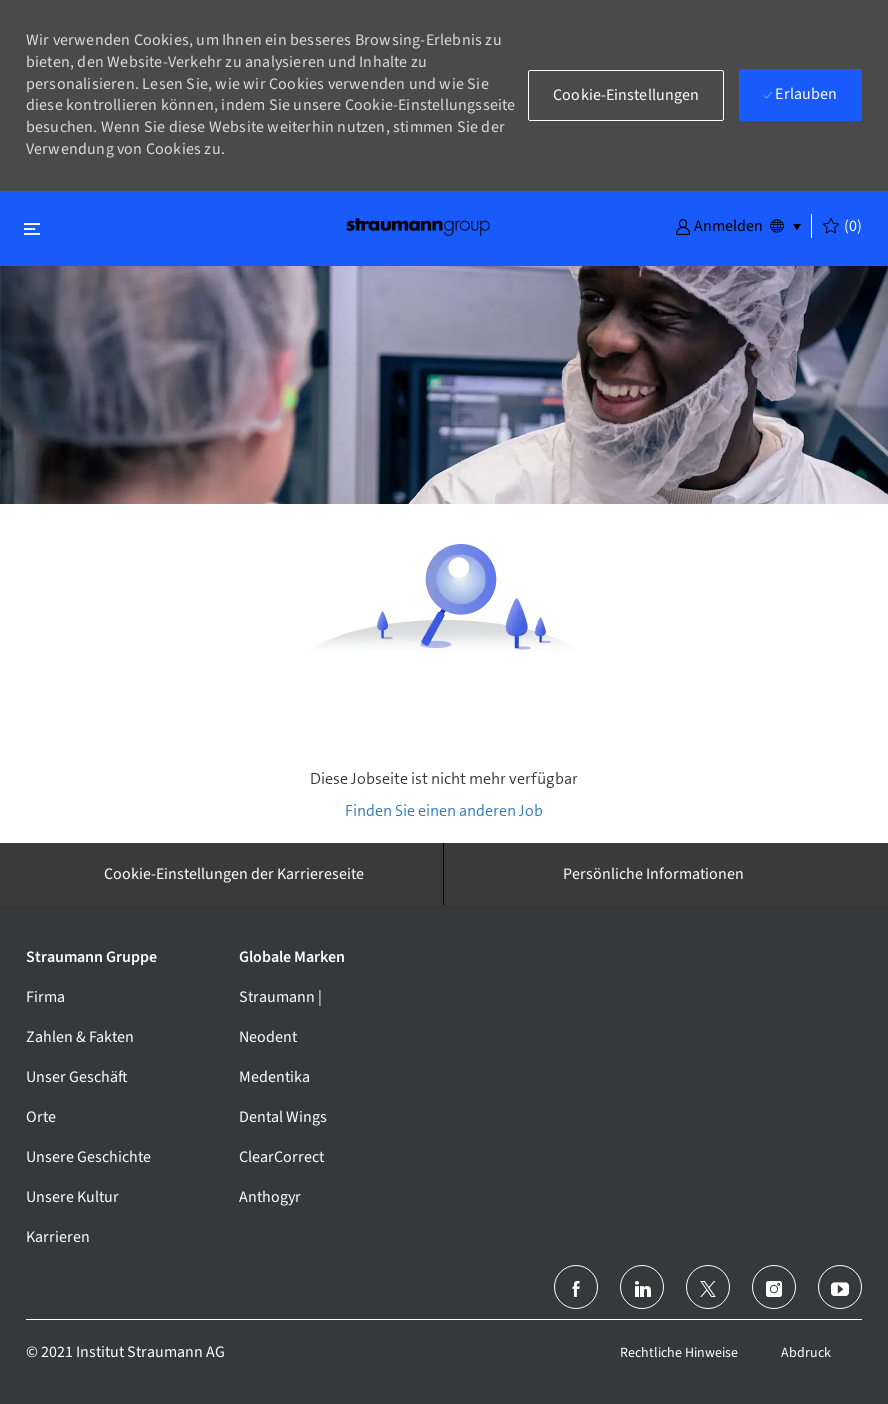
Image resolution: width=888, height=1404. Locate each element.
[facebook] (576, 1287)
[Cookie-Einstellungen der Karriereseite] (234, 874)
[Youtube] (840, 1287)
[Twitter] (708, 1287)
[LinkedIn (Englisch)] (642, 1287)
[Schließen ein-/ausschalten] (32, 228)
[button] (719, 225)
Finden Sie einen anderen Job (444, 810)
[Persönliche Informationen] (653, 874)
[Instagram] (774, 1287)
